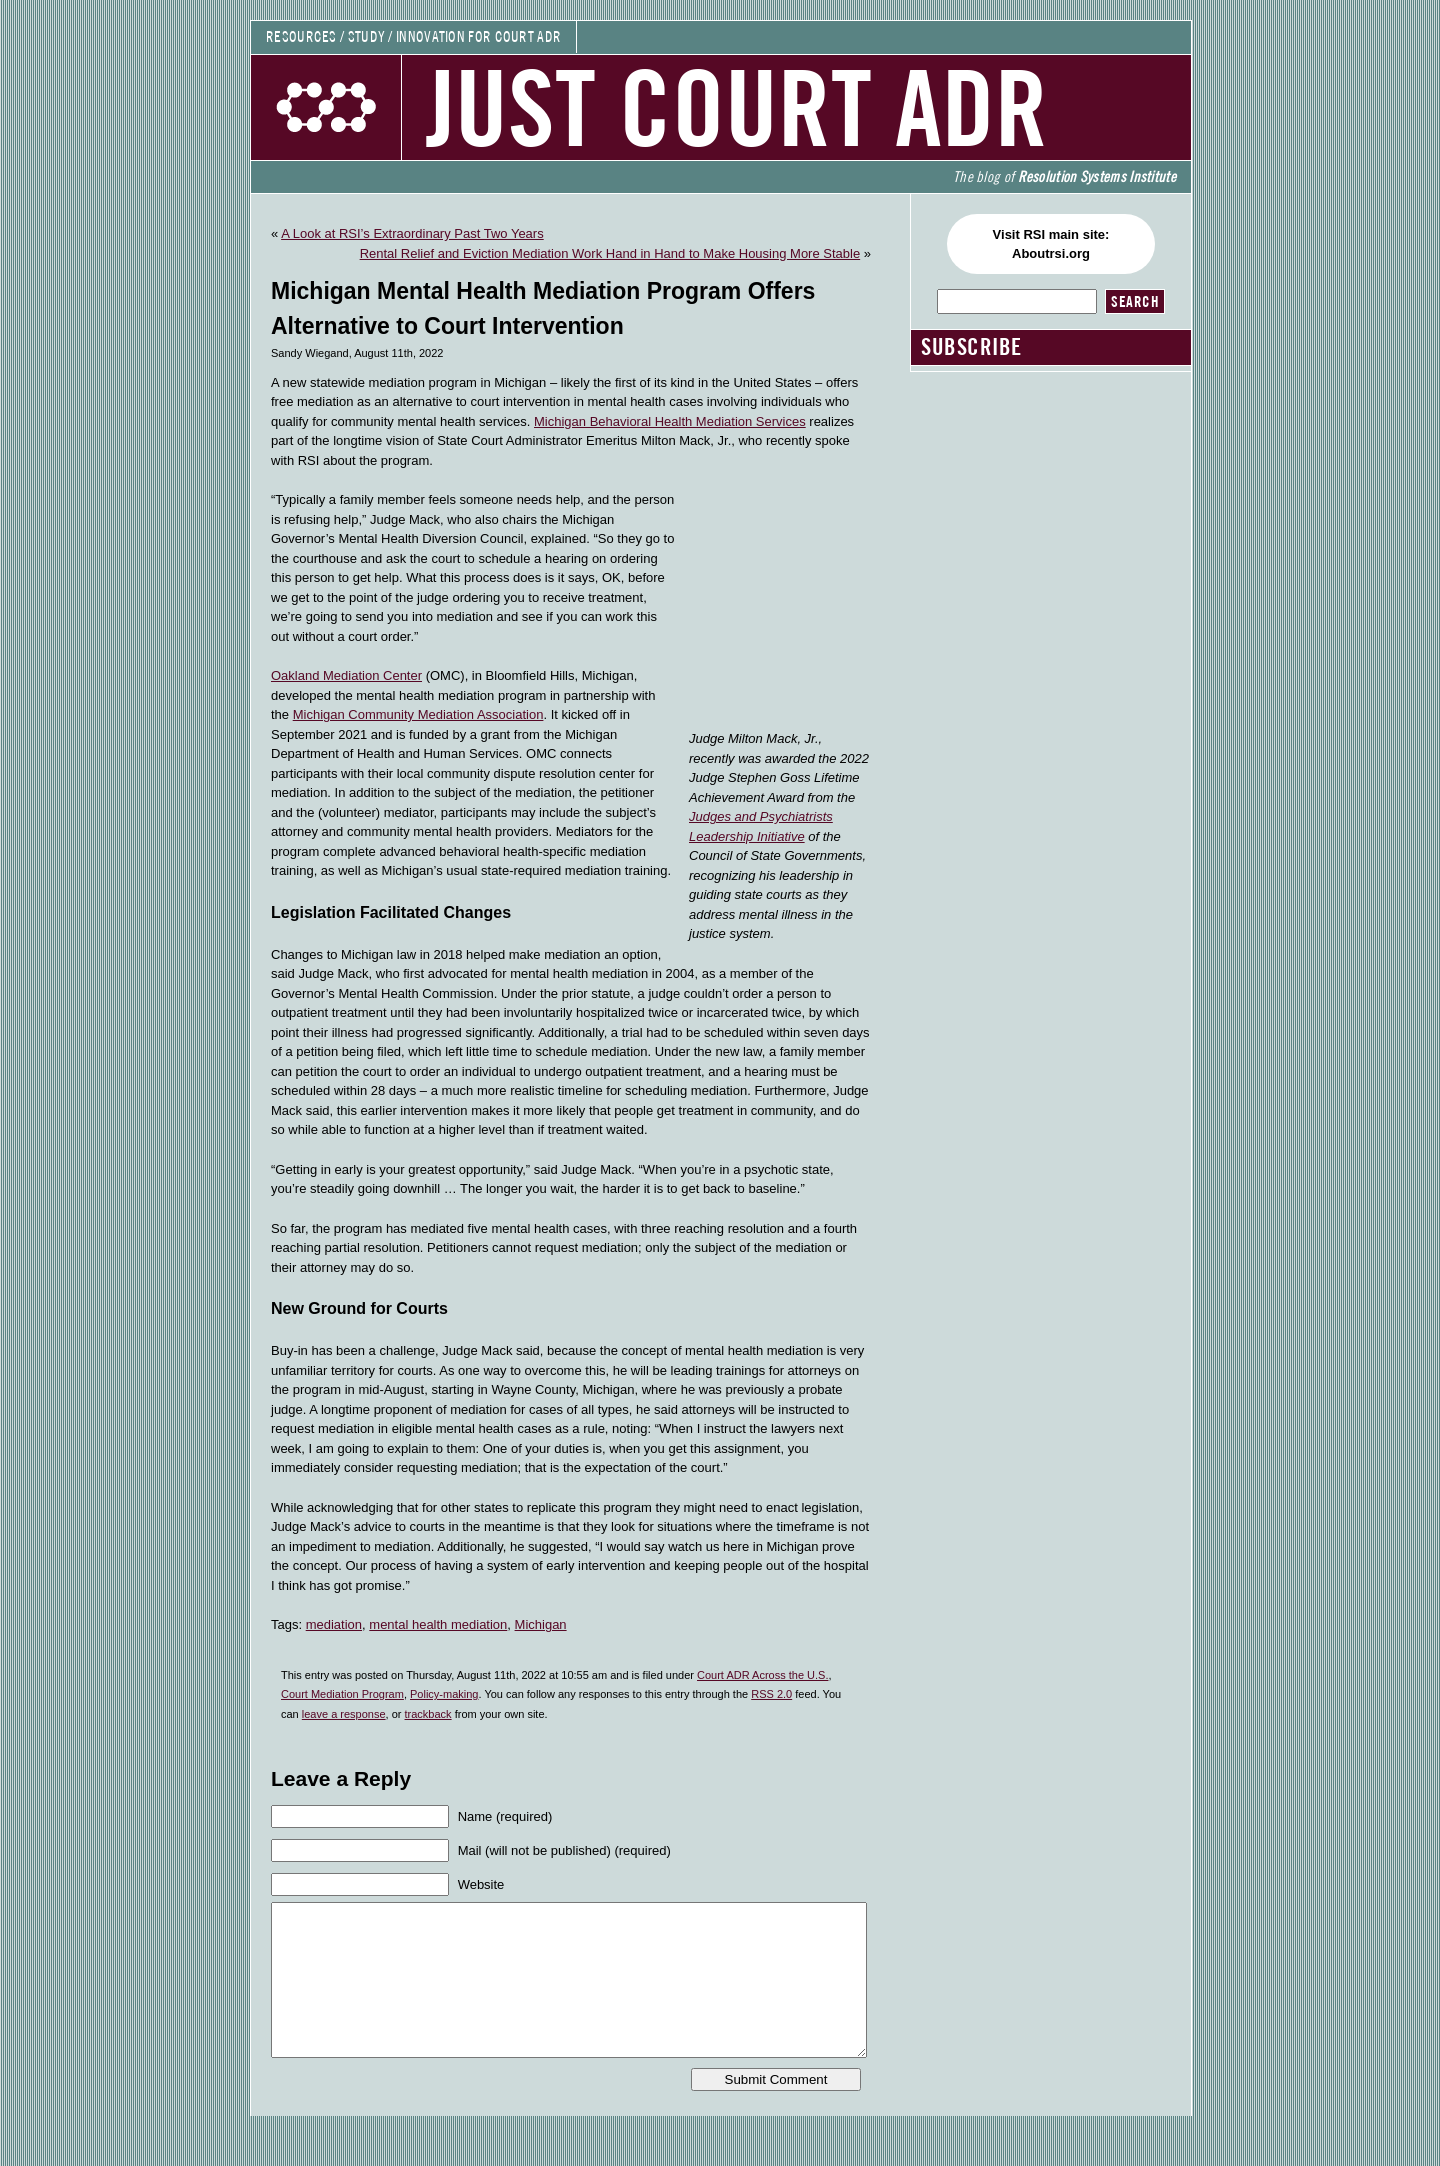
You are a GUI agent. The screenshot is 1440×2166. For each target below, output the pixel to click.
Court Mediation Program (342, 1694)
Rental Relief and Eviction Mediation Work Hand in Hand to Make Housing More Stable (610, 253)
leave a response (344, 1714)
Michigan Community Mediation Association (418, 714)
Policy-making (444, 1694)
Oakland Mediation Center (346, 675)
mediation (334, 1624)
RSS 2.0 (771, 1694)
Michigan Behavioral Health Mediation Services (670, 421)
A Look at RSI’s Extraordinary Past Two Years (412, 233)
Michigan (541, 1624)
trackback (428, 1714)
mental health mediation (438, 1624)
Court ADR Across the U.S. (762, 1675)
